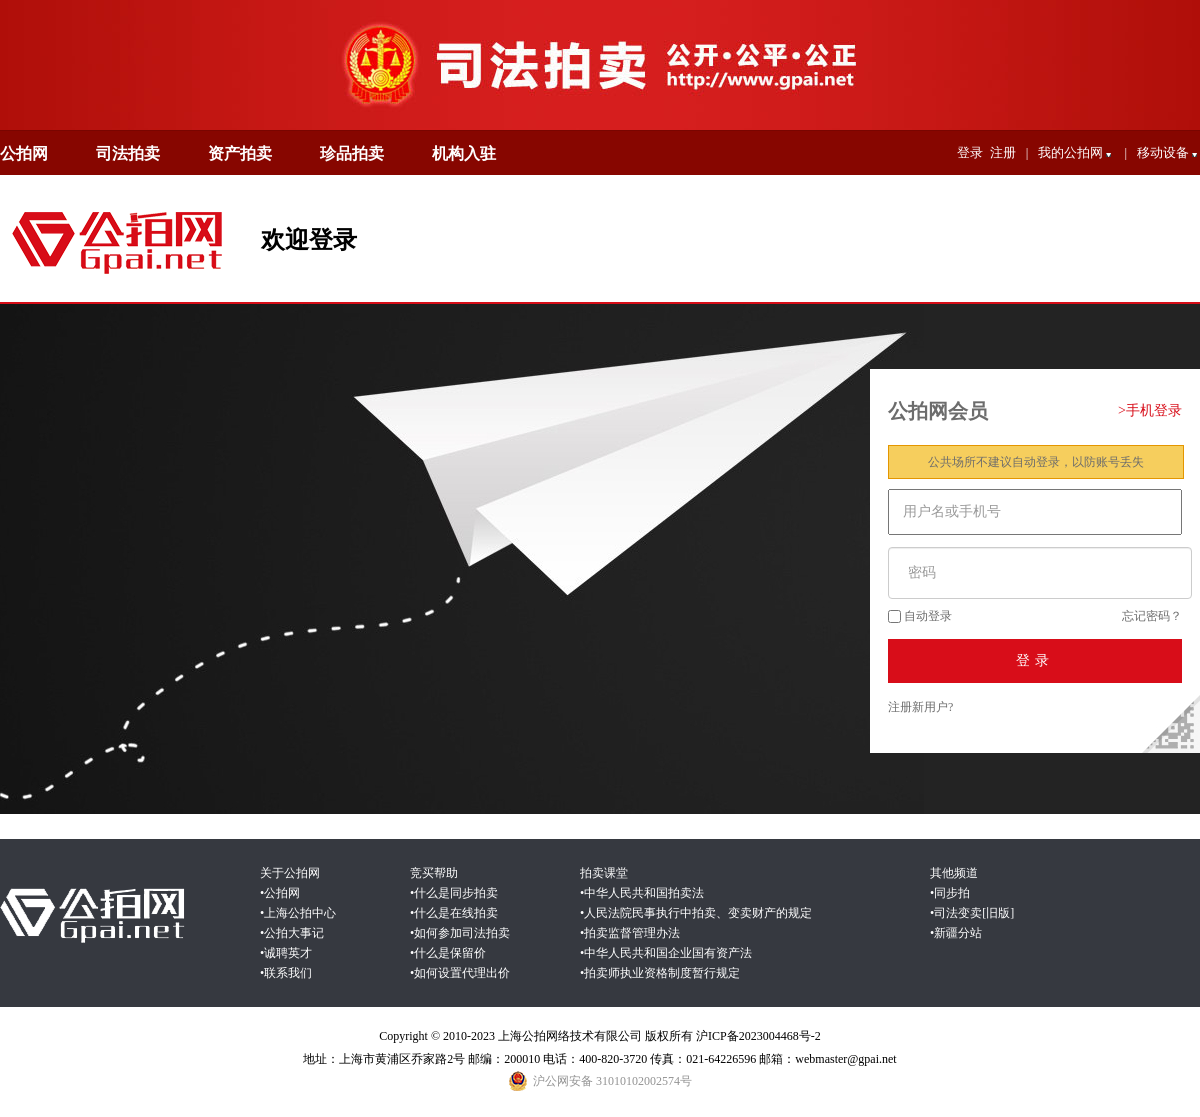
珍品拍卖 (352, 153)
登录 (970, 152)
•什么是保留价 (448, 953)
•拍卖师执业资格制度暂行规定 (660, 973)
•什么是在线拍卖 (454, 913)
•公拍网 (280, 893)
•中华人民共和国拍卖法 (642, 893)
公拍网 (24, 153)
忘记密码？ (1152, 616)
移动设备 (1168, 155)
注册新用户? (920, 707)
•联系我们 (286, 973)
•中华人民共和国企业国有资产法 (666, 953)
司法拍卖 (128, 153)
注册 (1003, 152)
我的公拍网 (1076, 155)
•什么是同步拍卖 (454, 893)
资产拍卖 (240, 153)
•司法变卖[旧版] (972, 913)
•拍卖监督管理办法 (630, 933)
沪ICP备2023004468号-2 (758, 1036)
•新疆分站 (956, 933)
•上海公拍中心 (298, 913)
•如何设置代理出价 (460, 973)
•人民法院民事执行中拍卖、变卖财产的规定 (696, 913)
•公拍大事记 (292, 933)
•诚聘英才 (286, 953)
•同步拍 (950, 893)
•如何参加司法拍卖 (460, 933)
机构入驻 (464, 153)
